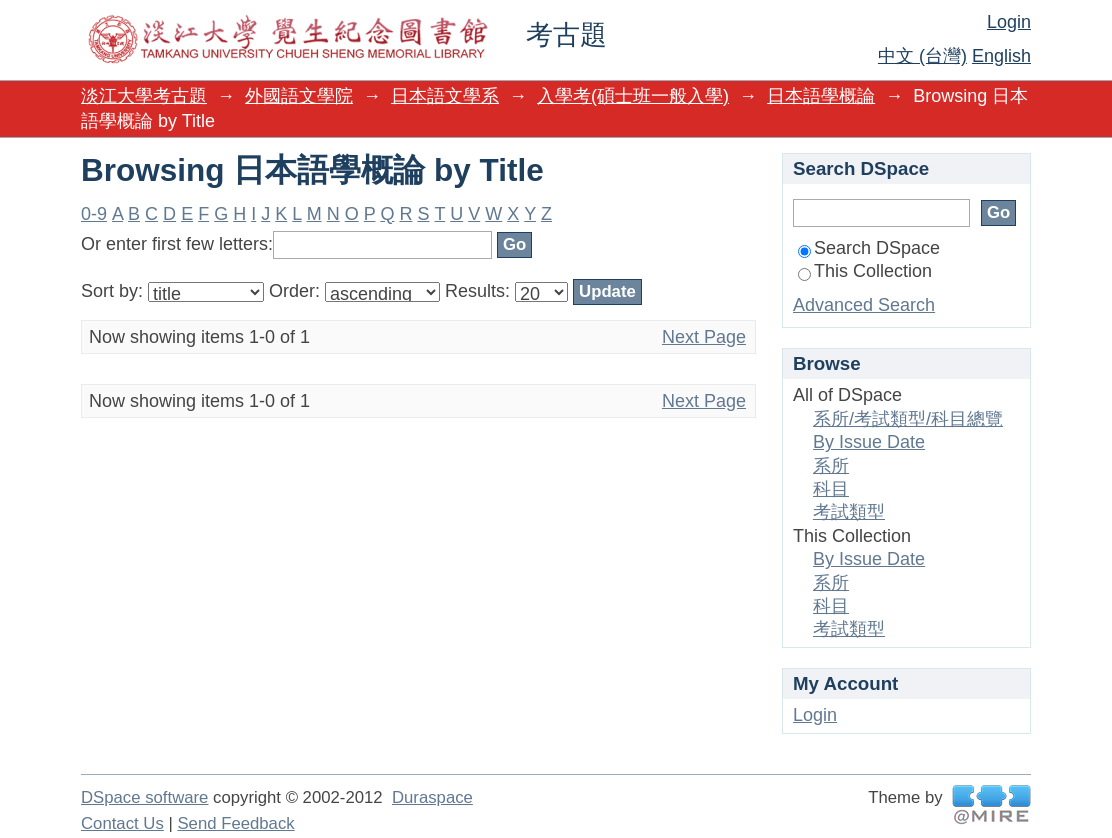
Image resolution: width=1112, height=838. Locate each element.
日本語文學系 (445, 96)
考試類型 (849, 512)
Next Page (704, 337)
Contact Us (122, 823)
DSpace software (144, 797)
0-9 (94, 214)
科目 (831, 489)
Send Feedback (235, 823)
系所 (831, 466)
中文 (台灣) (922, 56)
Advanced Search (864, 305)
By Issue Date (869, 442)
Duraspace (432, 797)
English (1001, 56)
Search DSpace (869, 248)
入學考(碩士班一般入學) (633, 96)
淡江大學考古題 (144, 96)
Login (1009, 22)
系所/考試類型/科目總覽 (908, 419)
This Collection (865, 271)
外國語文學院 (299, 96)
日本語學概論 (821, 96)
